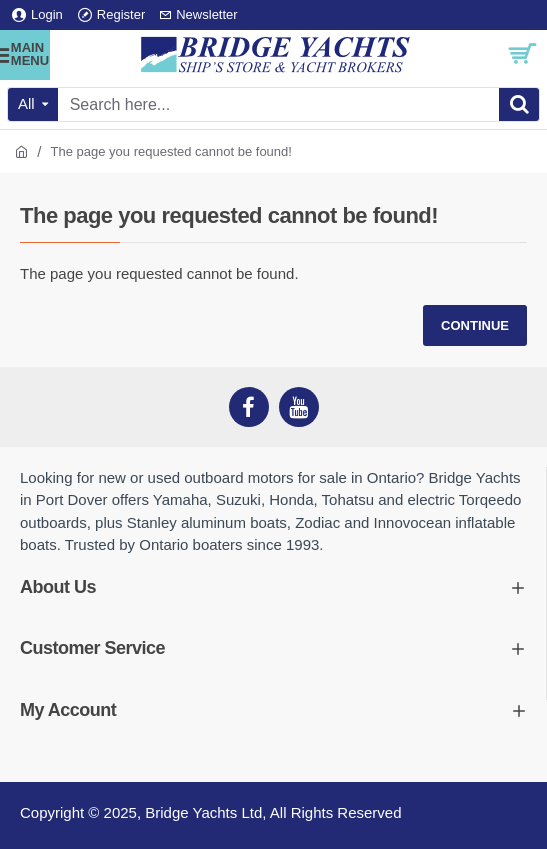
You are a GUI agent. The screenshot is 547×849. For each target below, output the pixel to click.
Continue (475, 325)
